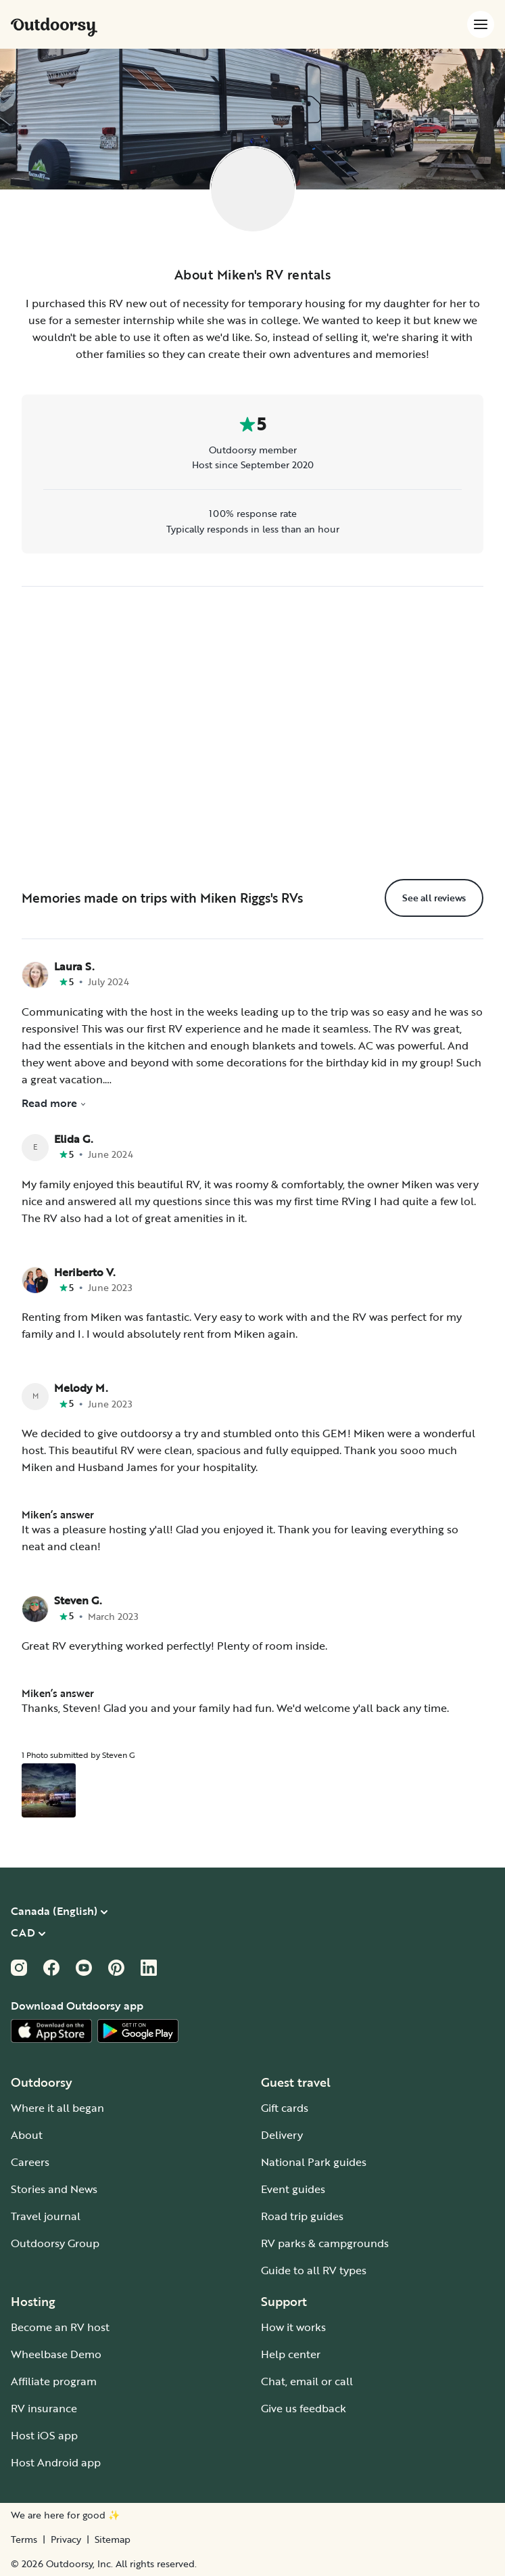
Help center (290, 2354)
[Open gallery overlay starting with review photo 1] (49, 1790)
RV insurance (44, 2408)
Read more (54, 1103)
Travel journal (45, 2216)
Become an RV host (60, 2327)
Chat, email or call (307, 2381)
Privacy (66, 2539)
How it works (293, 2327)
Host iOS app (44, 2435)
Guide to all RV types (313, 2270)
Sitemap (112, 2539)
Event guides (293, 2189)
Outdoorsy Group (55, 2243)
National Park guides (313, 2162)
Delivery (282, 2135)
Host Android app (56, 2462)
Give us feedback (303, 2408)
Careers (30, 2162)
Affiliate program (54, 2381)
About (27, 2135)
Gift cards (284, 2108)
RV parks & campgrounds (325, 2243)
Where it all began (57, 2108)
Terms (24, 2539)
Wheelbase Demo (56, 2354)
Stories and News (54, 2189)
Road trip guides (302, 2216)
